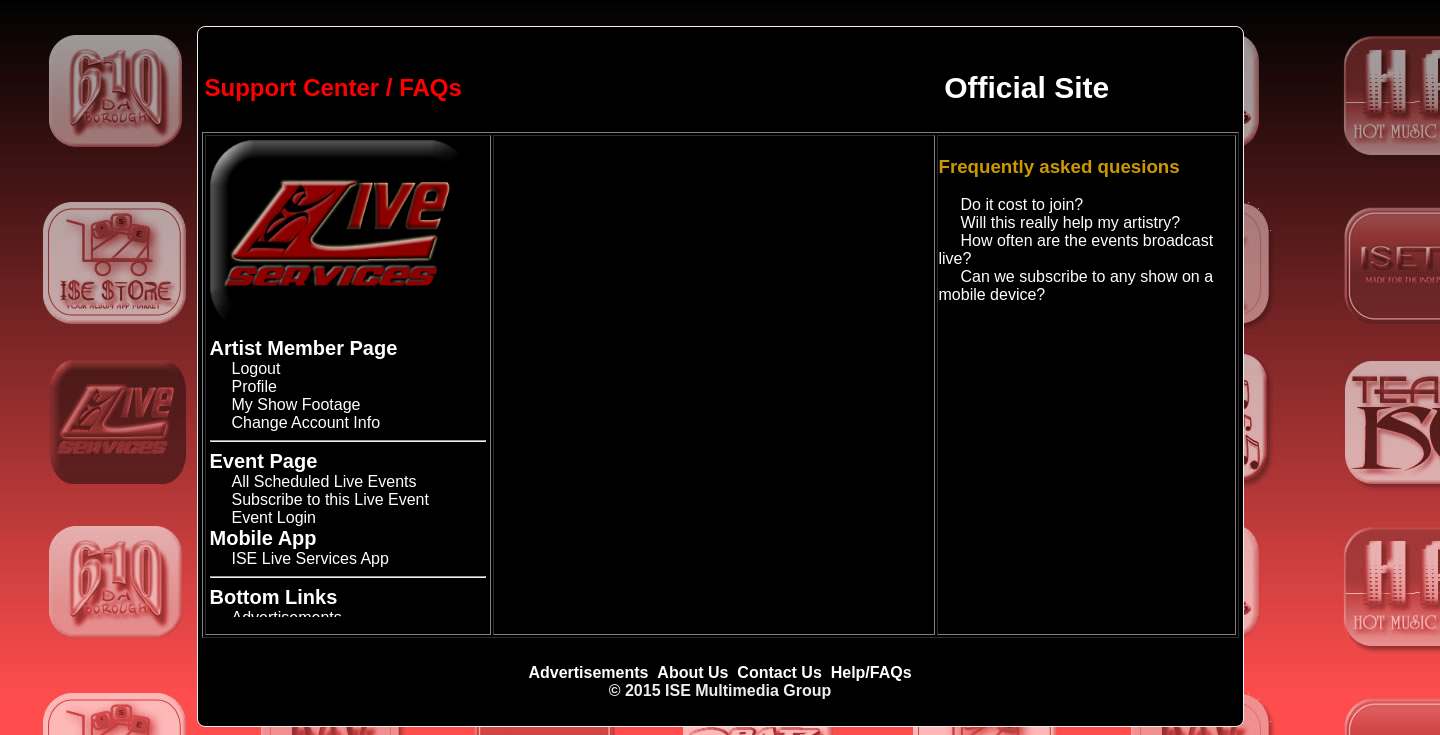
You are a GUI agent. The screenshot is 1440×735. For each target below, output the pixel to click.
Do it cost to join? (1022, 204)
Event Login (274, 517)
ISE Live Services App (310, 558)
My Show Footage (296, 404)
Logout (256, 368)
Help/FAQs (871, 672)
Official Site (1026, 87)
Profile (254, 386)
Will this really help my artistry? (1071, 222)
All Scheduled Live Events (324, 481)
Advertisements (588, 672)
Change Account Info (306, 422)
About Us (692, 672)
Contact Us (779, 672)
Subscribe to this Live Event (330, 499)
